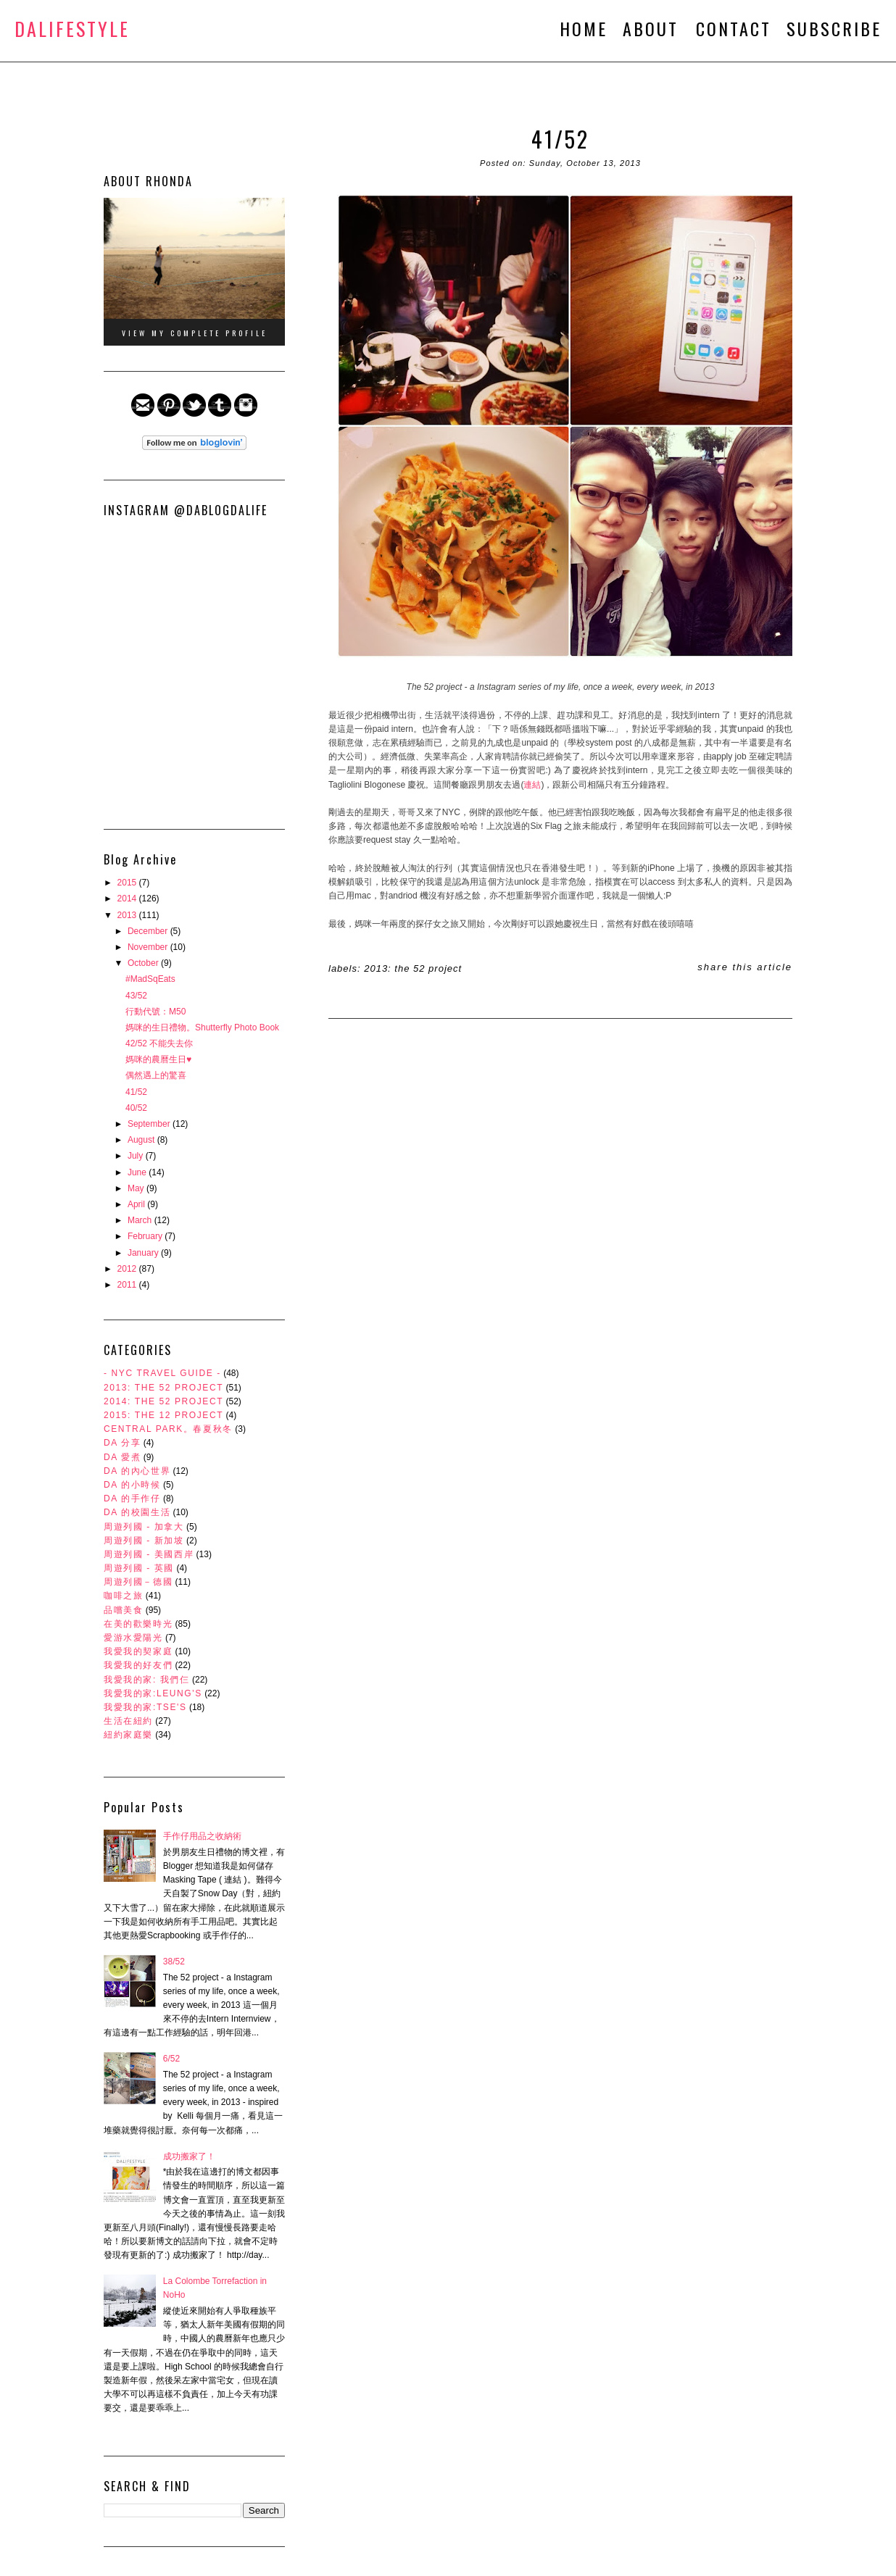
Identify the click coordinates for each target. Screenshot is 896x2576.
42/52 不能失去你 (159, 1043)
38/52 (174, 1961)
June (138, 1172)
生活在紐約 (128, 1721)
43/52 (136, 996)
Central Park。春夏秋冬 (168, 1429)
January (144, 1253)
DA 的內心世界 (137, 1471)
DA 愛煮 (122, 1457)
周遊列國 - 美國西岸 (149, 1554)
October (144, 963)
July (137, 1156)
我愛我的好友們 (138, 1665)
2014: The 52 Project (163, 1401)
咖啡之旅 (123, 1596)
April (137, 1204)
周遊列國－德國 (138, 1582)
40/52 (136, 1108)
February (146, 1236)
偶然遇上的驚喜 (155, 1075)
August (142, 1140)
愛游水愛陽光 (133, 1638)
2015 (128, 883)
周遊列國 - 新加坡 (144, 1540)
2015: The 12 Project (163, 1415)
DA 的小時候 (132, 1485)
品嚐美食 (123, 1610)
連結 (532, 785)
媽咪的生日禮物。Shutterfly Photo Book (202, 1027)
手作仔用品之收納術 (202, 1836)
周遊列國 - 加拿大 (144, 1527)
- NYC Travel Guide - (162, 1373)
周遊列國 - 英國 (139, 1568)
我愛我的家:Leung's (153, 1693)
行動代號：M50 (155, 1011)
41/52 (136, 1092)
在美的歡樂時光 (138, 1624)
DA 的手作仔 (132, 1498)
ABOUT (654, 28)
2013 (128, 915)
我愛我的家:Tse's (145, 1707)
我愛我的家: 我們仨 (147, 1680)
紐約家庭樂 (128, 1735)
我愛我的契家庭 (138, 1651)
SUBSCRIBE (834, 28)
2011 (128, 1285)
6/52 (171, 2059)
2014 (128, 898)
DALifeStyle (72, 28)
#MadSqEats (150, 979)
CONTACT (733, 28)
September (150, 1124)
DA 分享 (122, 1443)
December (149, 931)
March (141, 1220)
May (137, 1188)
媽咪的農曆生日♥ (158, 1059)
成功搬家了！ (189, 2156)
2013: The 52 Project (163, 1388)
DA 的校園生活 (137, 1512)
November (149, 947)
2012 (128, 1269)
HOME (583, 28)
